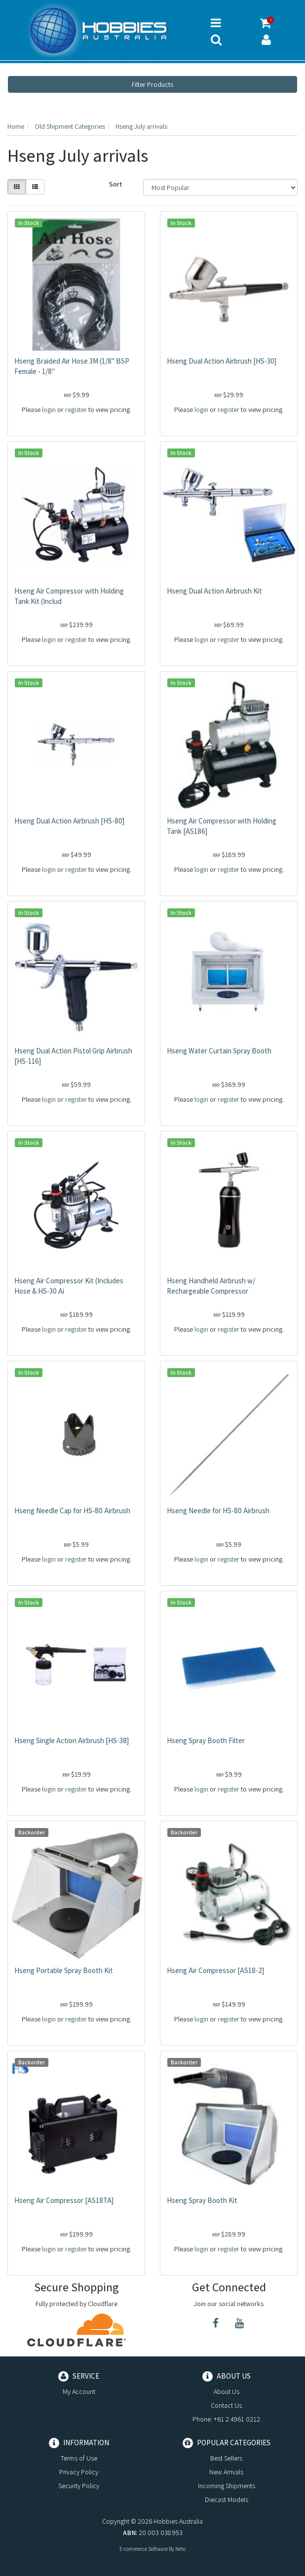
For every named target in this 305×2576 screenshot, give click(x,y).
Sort (115, 184)
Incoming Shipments (226, 2485)
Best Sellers (226, 2458)
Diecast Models (226, 2499)
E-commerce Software (143, 2548)
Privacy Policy (78, 2471)
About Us (226, 2391)
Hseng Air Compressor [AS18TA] (64, 2200)
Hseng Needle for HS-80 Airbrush (218, 1510)
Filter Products (152, 84)
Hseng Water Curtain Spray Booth (219, 1050)
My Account (79, 2391)
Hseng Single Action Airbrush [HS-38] (71, 1740)
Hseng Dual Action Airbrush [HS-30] (221, 361)
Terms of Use (79, 2458)
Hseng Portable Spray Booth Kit (63, 1970)
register (76, 409)
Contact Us (226, 2405)
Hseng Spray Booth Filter (206, 1740)
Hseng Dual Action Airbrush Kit (214, 591)
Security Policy (78, 2485)
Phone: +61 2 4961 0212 (226, 2419)
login (49, 409)
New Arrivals (226, 2471)
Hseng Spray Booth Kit (202, 2200)
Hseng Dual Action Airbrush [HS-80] (69, 820)
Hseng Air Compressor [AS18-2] (215, 1970)
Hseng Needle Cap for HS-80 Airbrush (72, 1510)
